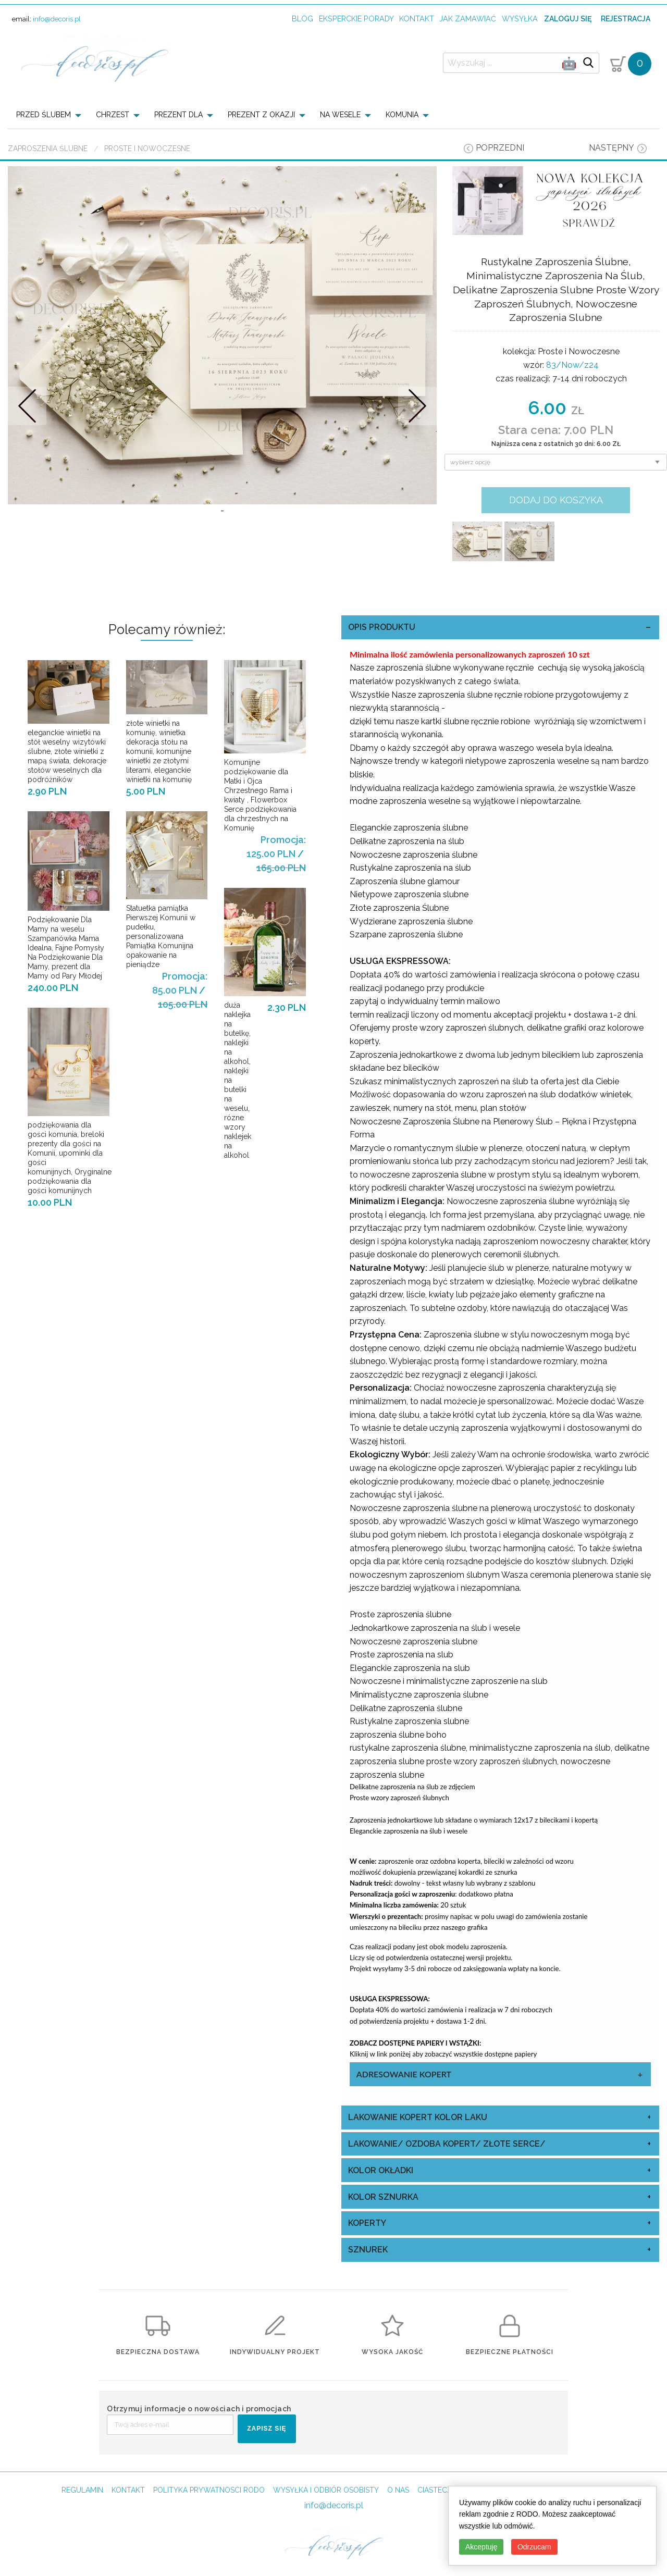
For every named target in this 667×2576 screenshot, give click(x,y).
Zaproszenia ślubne (48, 148)
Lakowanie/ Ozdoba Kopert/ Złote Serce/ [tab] (447, 2144)
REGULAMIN (82, 2490)
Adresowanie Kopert (403, 2074)
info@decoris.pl (57, 19)
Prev (27, 405)
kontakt (416, 18)
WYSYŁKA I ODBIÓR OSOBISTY (326, 2490)
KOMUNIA (402, 114)
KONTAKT (128, 2490)
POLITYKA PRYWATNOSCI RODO (209, 2490)
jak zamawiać (467, 18)
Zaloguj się (567, 19)
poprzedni (500, 148)
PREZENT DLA (178, 114)
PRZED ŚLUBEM (43, 114)
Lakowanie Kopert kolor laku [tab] (417, 2117)
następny (611, 148)
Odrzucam (534, 2547)
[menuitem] (52, 114)
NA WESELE (340, 114)
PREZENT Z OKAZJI (261, 114)
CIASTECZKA (439, 2490)
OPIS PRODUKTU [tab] (381, 627)
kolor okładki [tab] (380, 2170)
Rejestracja (625, 19)
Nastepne (418, 405)
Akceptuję (481, 2547)
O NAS (398, 2490)
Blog (302, 18)
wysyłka (520, 18)
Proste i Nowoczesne (147, 148)
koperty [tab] (367, 2223)
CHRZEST (112, 114)
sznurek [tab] (368, 2250)
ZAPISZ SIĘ (266, 2428)
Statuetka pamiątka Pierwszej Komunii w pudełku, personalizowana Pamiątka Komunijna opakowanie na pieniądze (160, 936)
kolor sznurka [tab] (383, 2197)
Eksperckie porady (356, 18)
